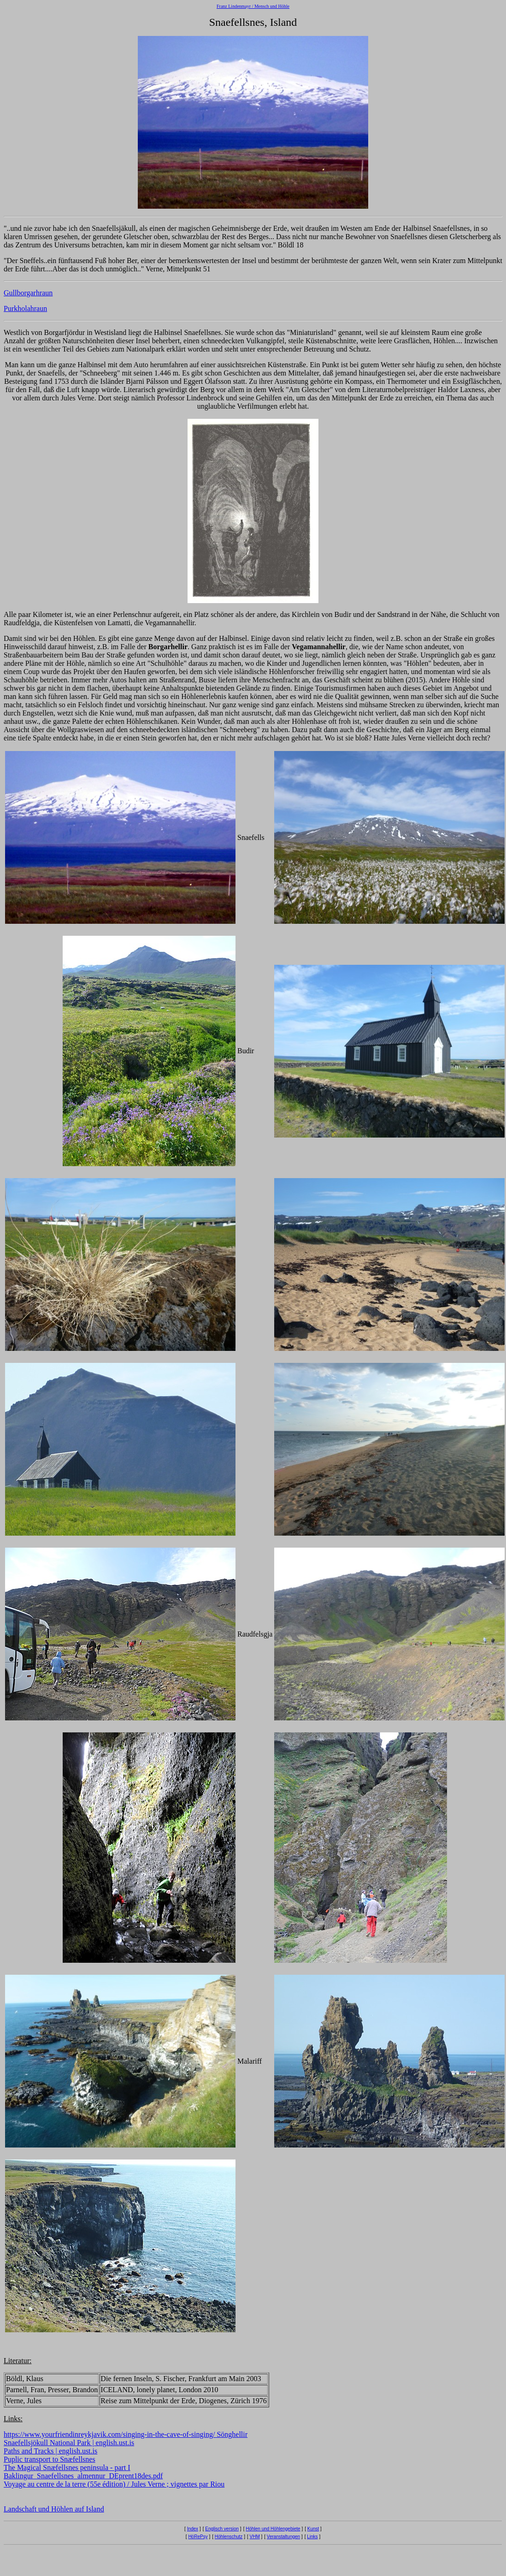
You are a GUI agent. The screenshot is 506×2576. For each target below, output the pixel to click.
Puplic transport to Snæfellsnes (49, 2459)
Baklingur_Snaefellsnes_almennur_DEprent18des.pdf (83, 2476)
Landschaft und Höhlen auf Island (54, 2509)
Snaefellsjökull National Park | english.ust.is (69, 2443)
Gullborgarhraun (28, 293)
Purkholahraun (25, 308)
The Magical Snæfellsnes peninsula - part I (67, 2467)
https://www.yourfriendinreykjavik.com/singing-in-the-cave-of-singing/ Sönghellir (125, 2434)
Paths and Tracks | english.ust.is (50, 2451)
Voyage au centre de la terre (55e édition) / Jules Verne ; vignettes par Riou (114, 2484)
